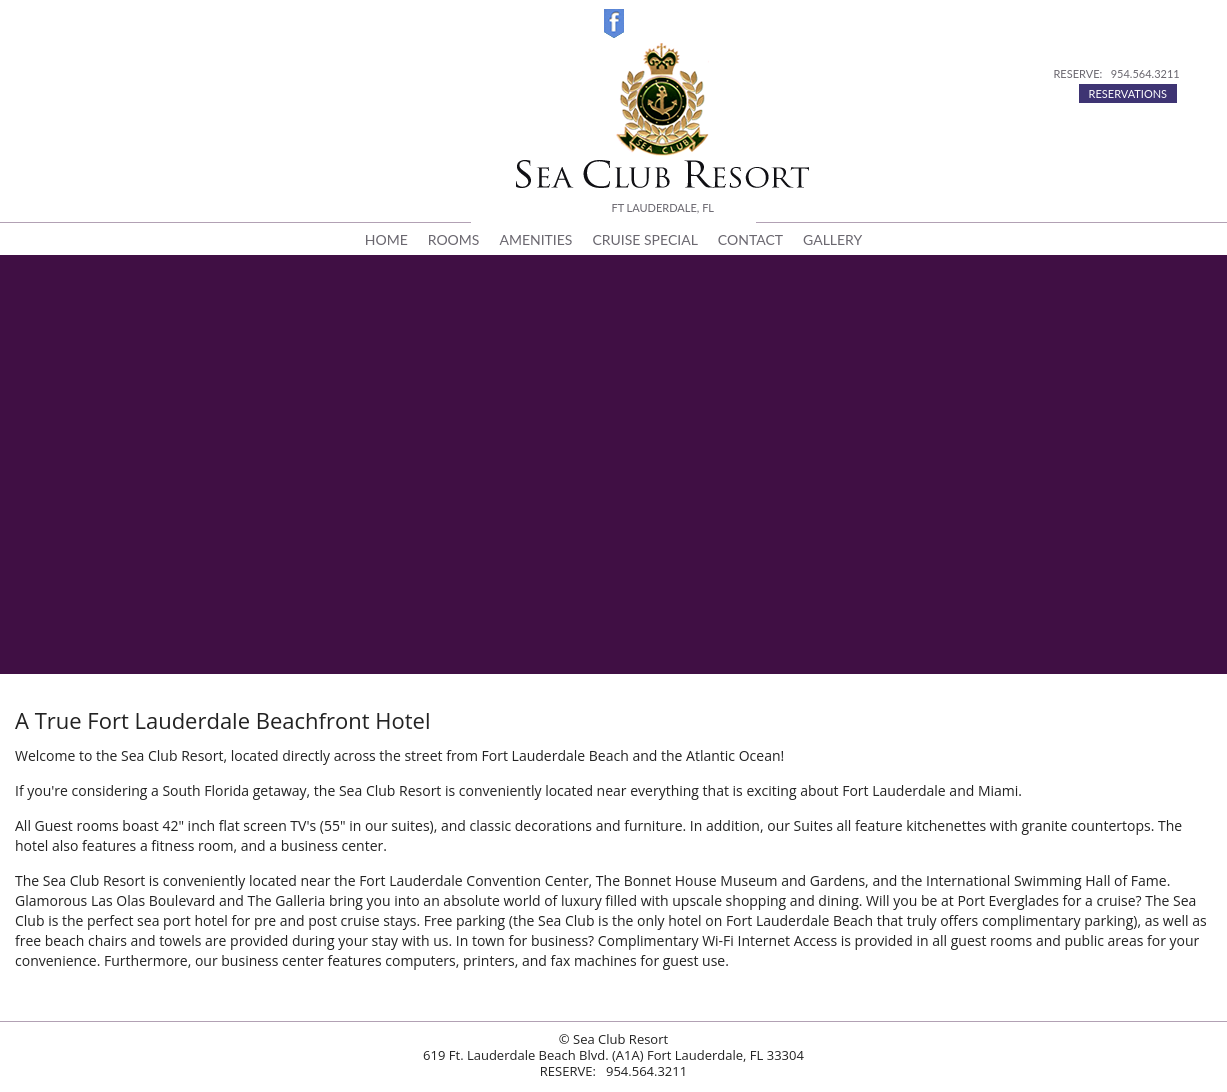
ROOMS (454, 239)
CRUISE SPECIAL (644, 239)
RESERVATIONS (1128, 93)
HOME (386, 239)
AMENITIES (535, 239)
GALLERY (832, 239)
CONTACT (750, 239)
